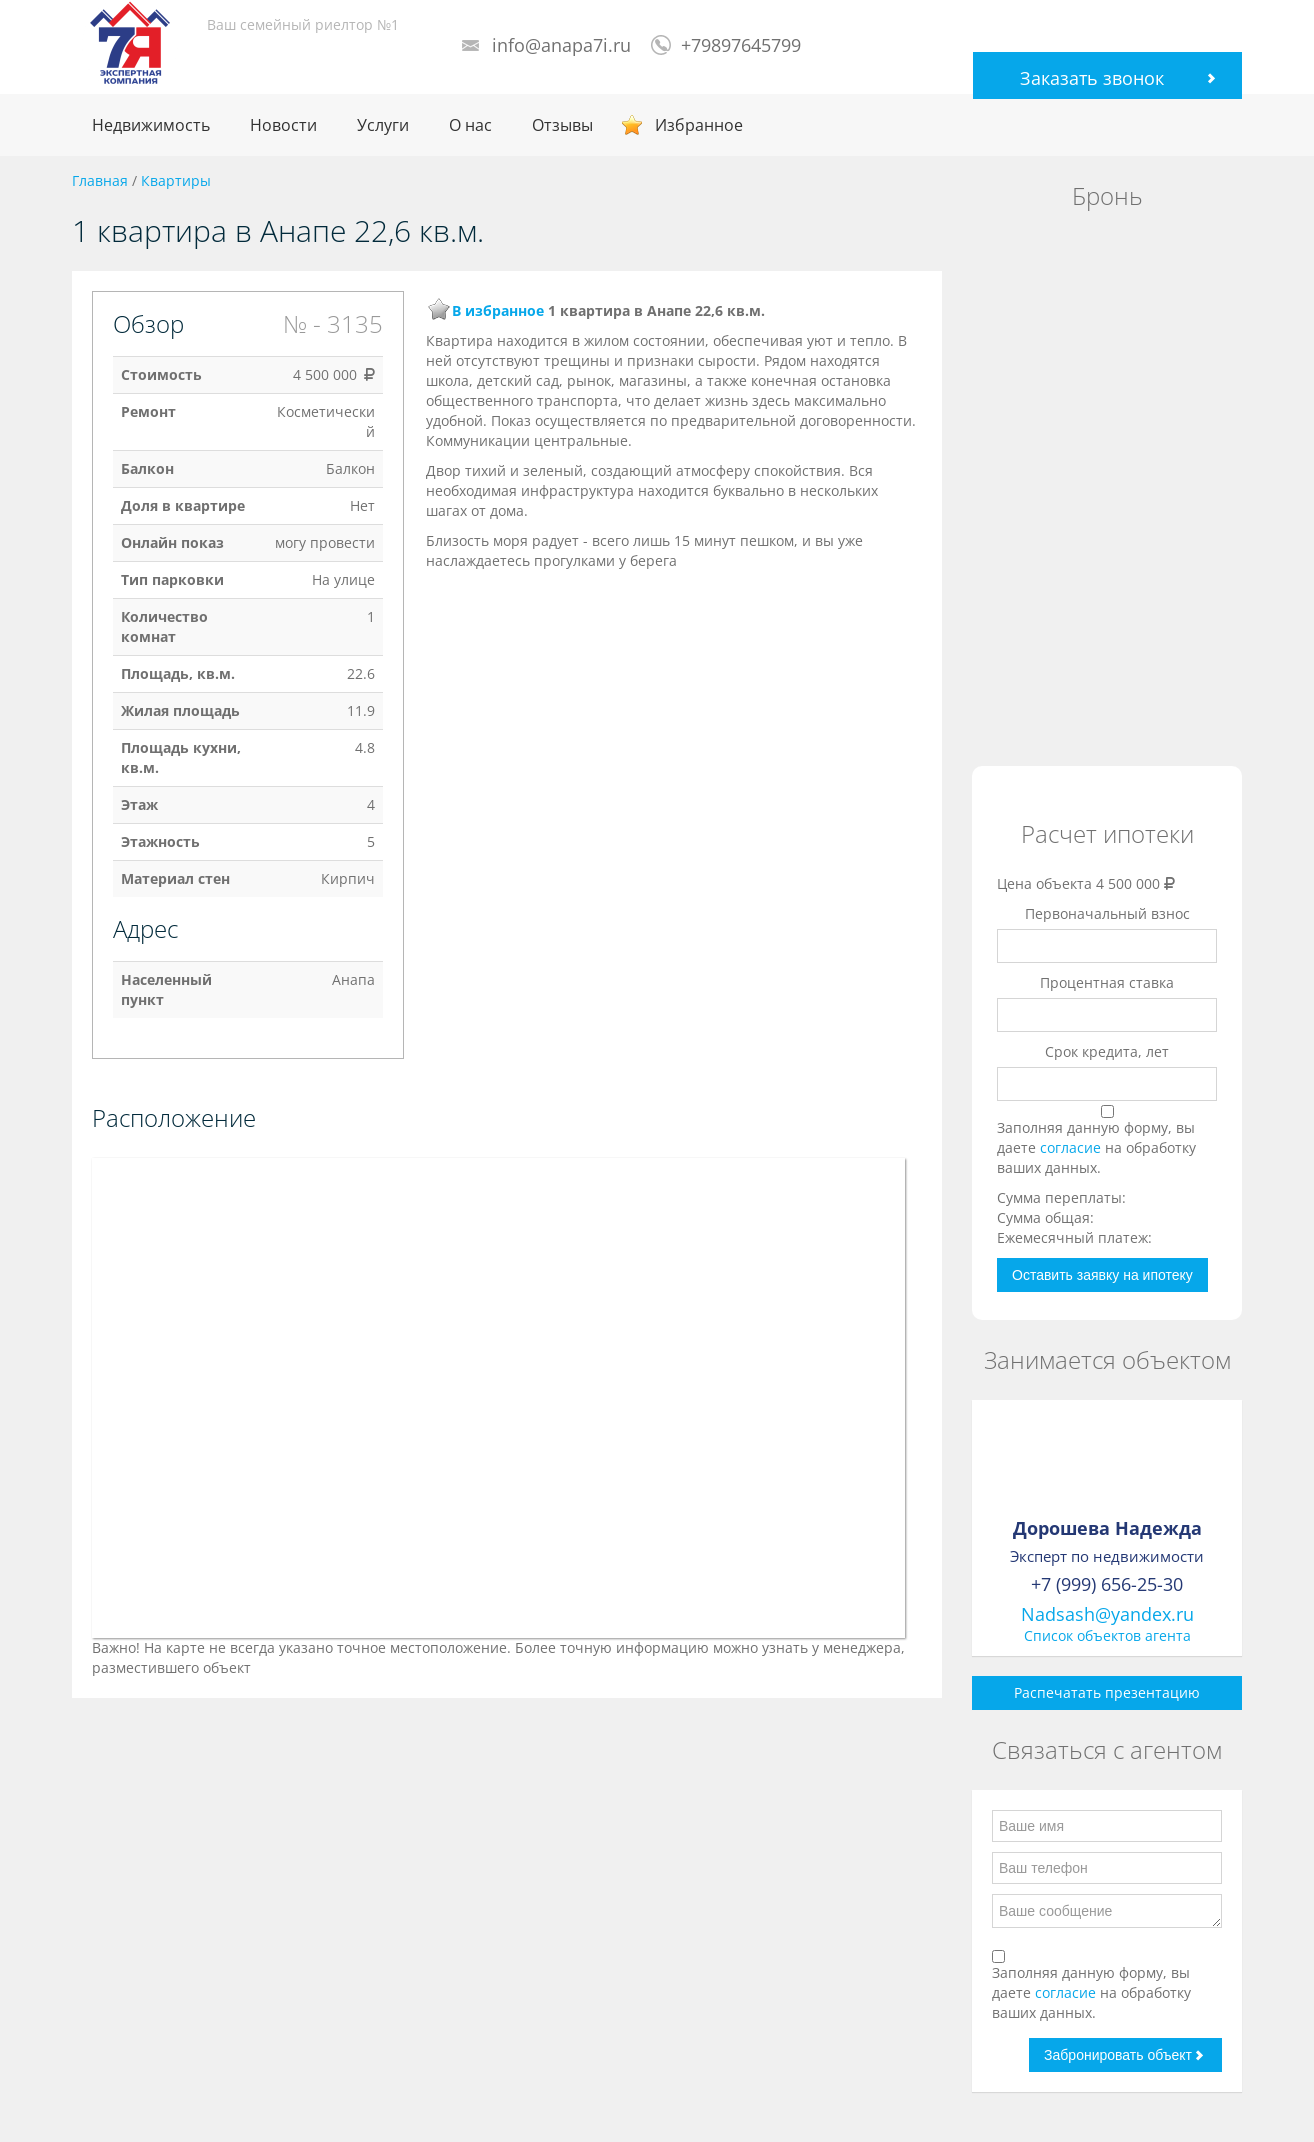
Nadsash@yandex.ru (1107, 1614)
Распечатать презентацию (1107, 1692)
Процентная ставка (1107, 982)
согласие (1072, 1147)
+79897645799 (741, 45)
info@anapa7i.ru (561, 45)
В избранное (498, 310)
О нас (470, 125)
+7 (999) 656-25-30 (1107, 1584)
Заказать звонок (1092, 78)
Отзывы (562, 125)
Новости (283, 125)
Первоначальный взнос (1107, 913)
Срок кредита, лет (1107, 1051)
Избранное (699, 125)
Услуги (383, 125)
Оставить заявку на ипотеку (1102, 1275)
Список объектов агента (1107, 1635)
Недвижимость (151, 125)
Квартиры (176, 180)
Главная (100, 180)
